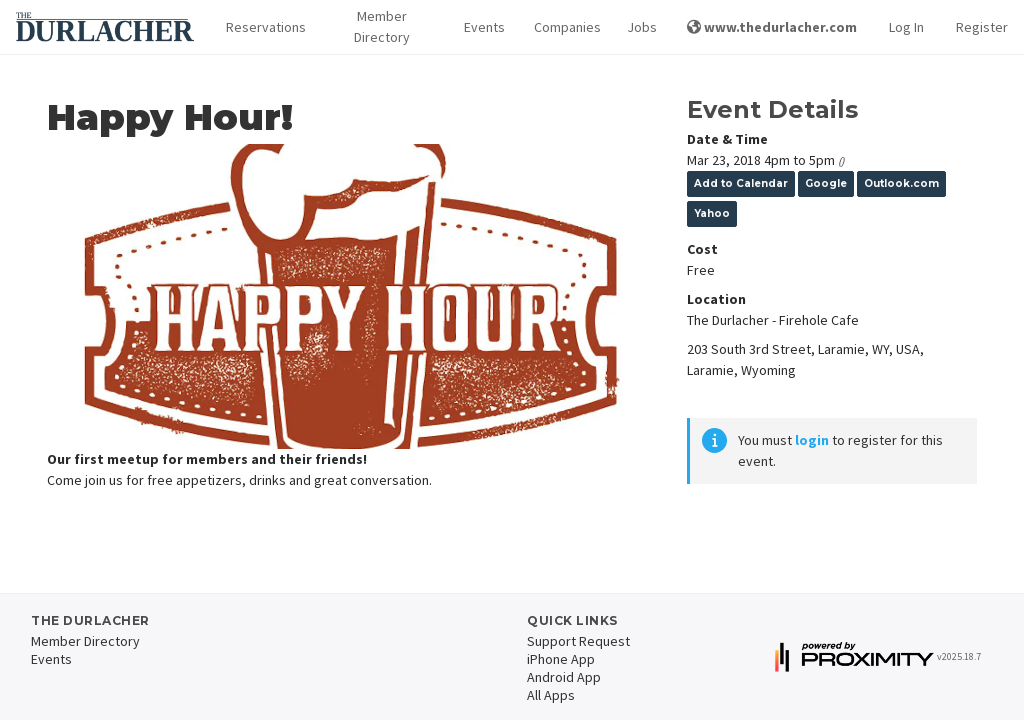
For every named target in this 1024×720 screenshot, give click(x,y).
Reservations (263, 27)
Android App (564, 677)
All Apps (551, 695)
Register (982, 27)
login (812, 440)
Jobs (641, 27)
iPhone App (561, 659)
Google (826, 183)
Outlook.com (901, 183)
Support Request (578, 641)
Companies (565, 27)
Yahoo (712, 213)
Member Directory (382, 26)
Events (483, 27)
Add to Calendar (741, 183)
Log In (906, 27)
